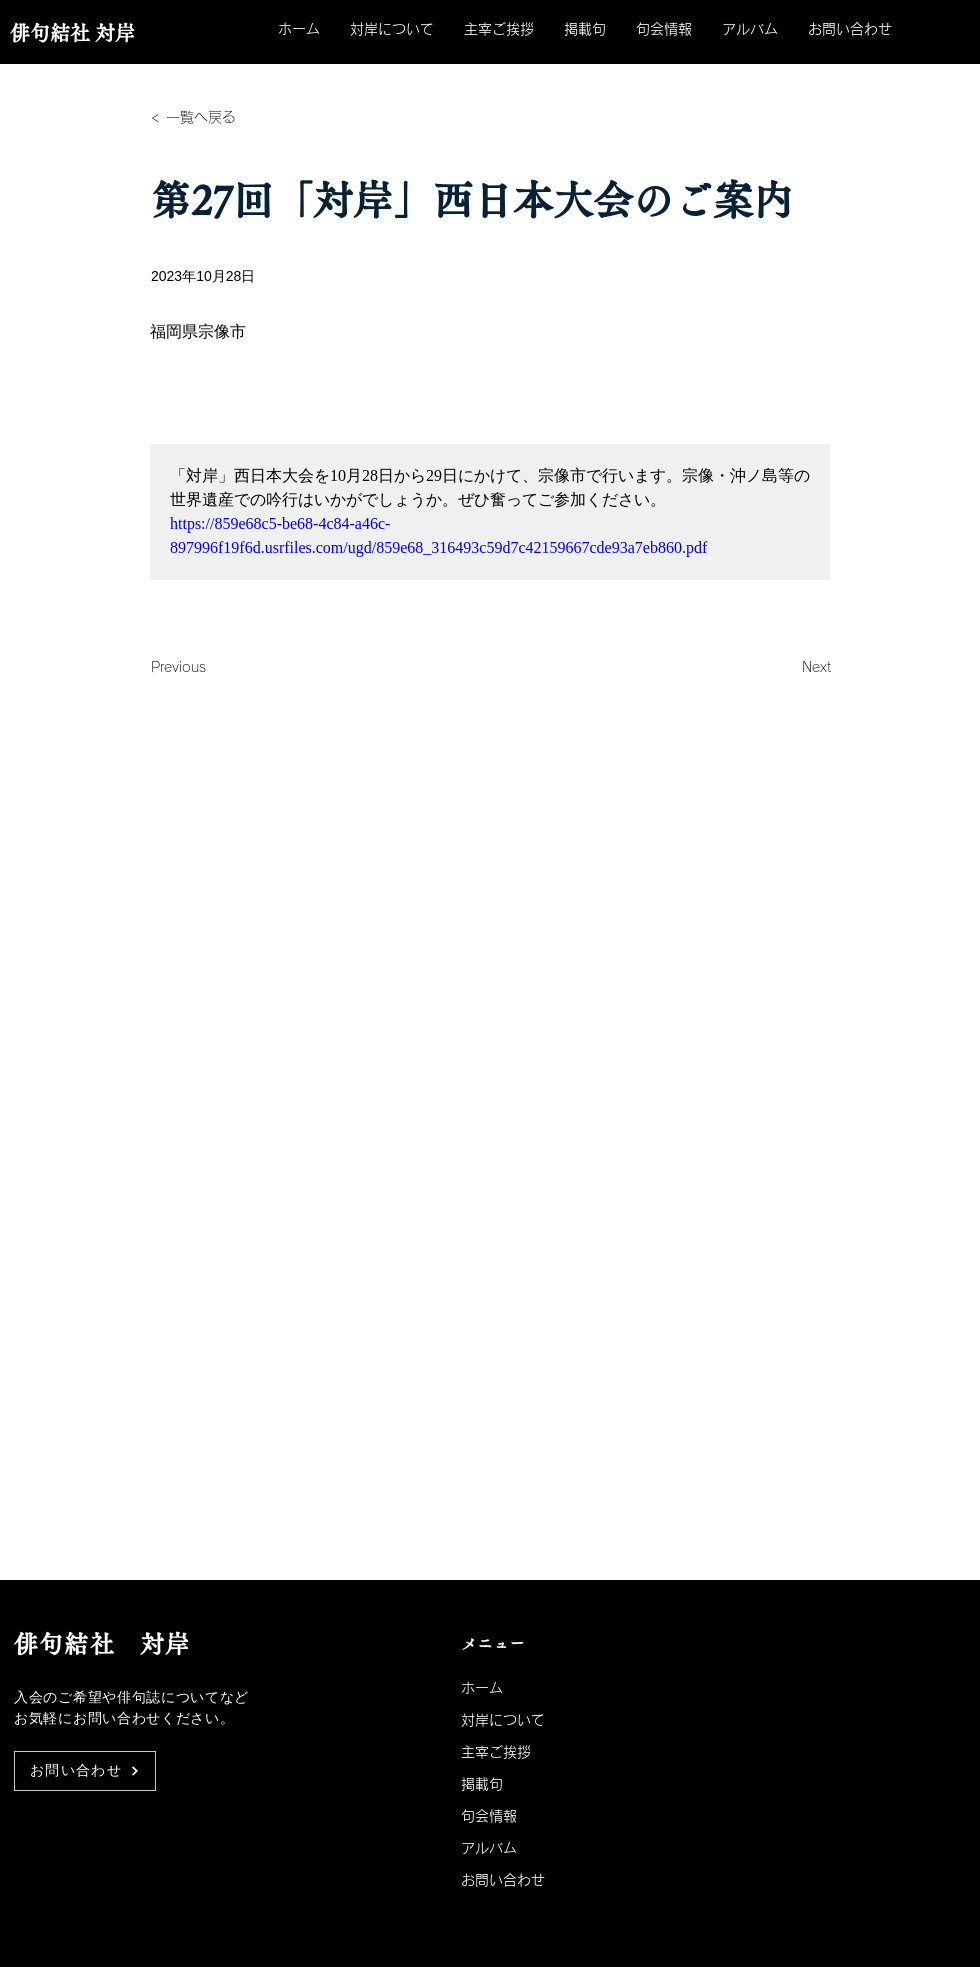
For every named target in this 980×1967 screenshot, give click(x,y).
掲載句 (482, 1784)
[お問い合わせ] (85, 1771)
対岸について (503, 1720)
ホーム (482, 1688)
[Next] (781, 667)
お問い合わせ (503, 1880)
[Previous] (217, 667)
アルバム (489, 1848)
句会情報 (489, 1816)
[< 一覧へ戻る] (217, 117)
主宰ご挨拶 (496, 1752)
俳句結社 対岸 (72, 33)
